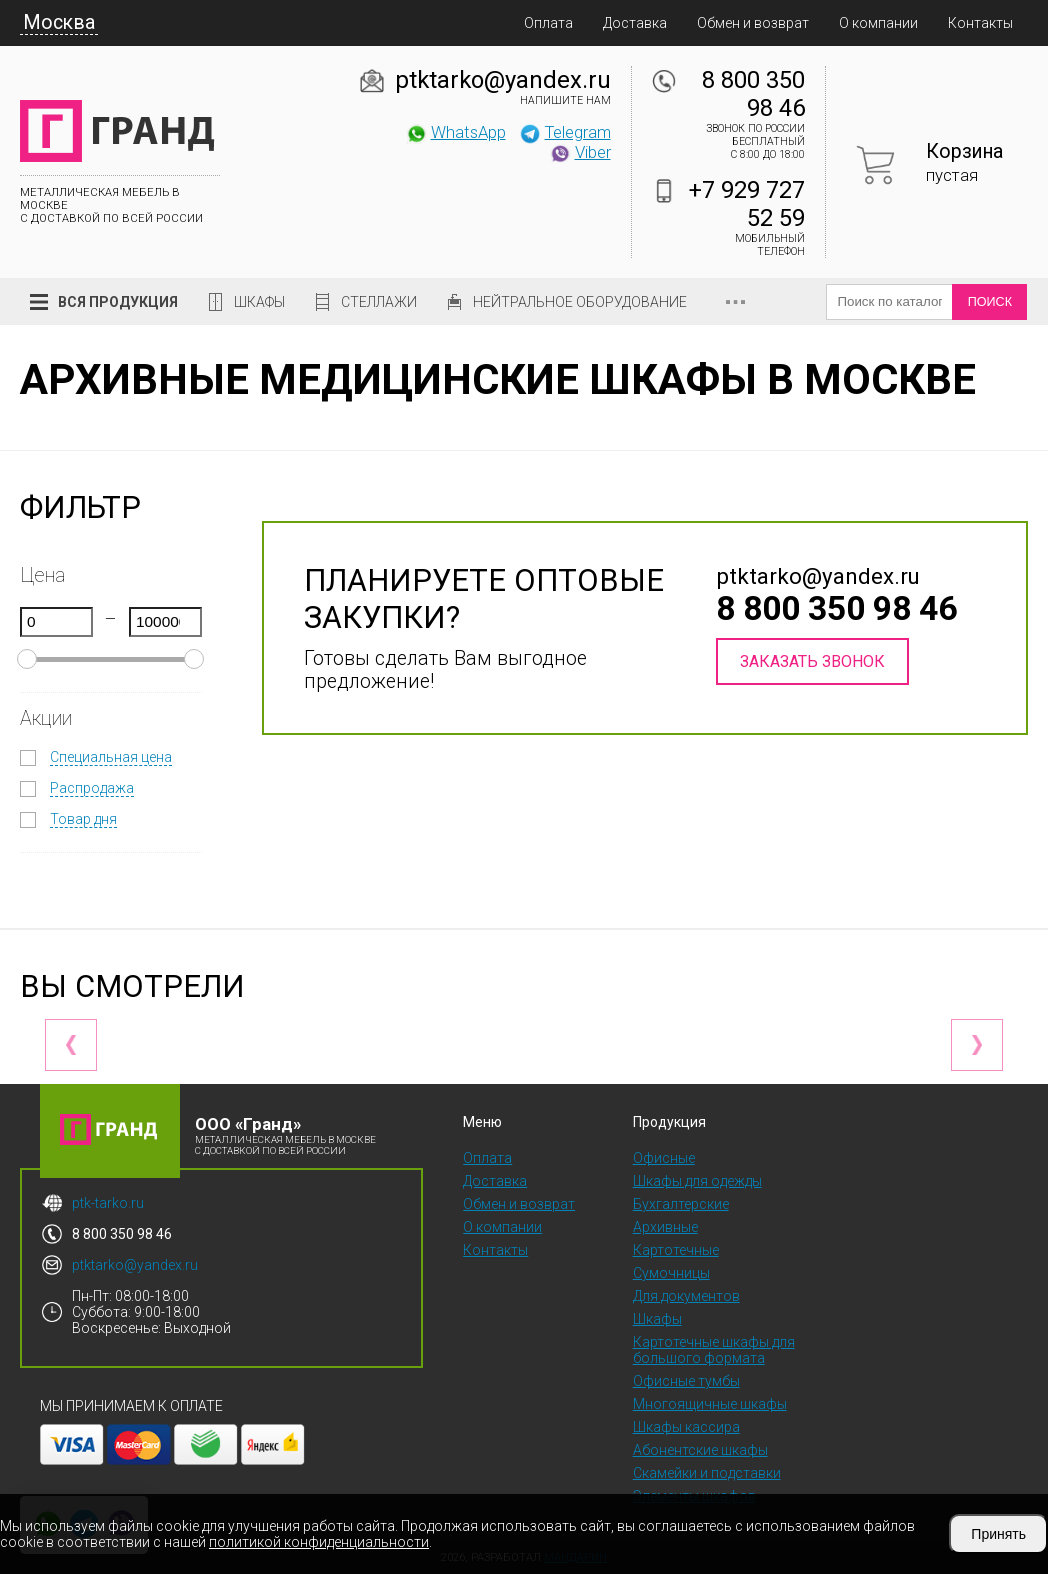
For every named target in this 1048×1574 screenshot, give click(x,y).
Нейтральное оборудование (580, 302)
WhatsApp (455, 132)
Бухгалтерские (681, 1204)
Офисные (664, 1158)
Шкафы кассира (686, 1427)
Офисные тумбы (686, 1381)
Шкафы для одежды (697, 1181)
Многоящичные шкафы (710, 1404)
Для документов (686, 1296)
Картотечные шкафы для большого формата (714, 1350)
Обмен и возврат (753, 23)
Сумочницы (671, 1273)
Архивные (665, 1227)
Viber (580, 152)
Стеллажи (379, 302)
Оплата (548, 23)
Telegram (565, 132)
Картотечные (676, 1250)
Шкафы (259, 302)
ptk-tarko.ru (108, 1203)
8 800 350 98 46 (753, 94)
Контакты (980, 23)
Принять (998, 1534)
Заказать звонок (812, 661)
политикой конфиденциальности (319, 1542)
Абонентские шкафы (700, 1450)
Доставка (635, 23)
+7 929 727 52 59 (747, 204)
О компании (878, 23)
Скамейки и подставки (707, 1473)
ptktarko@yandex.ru (503, 80)
